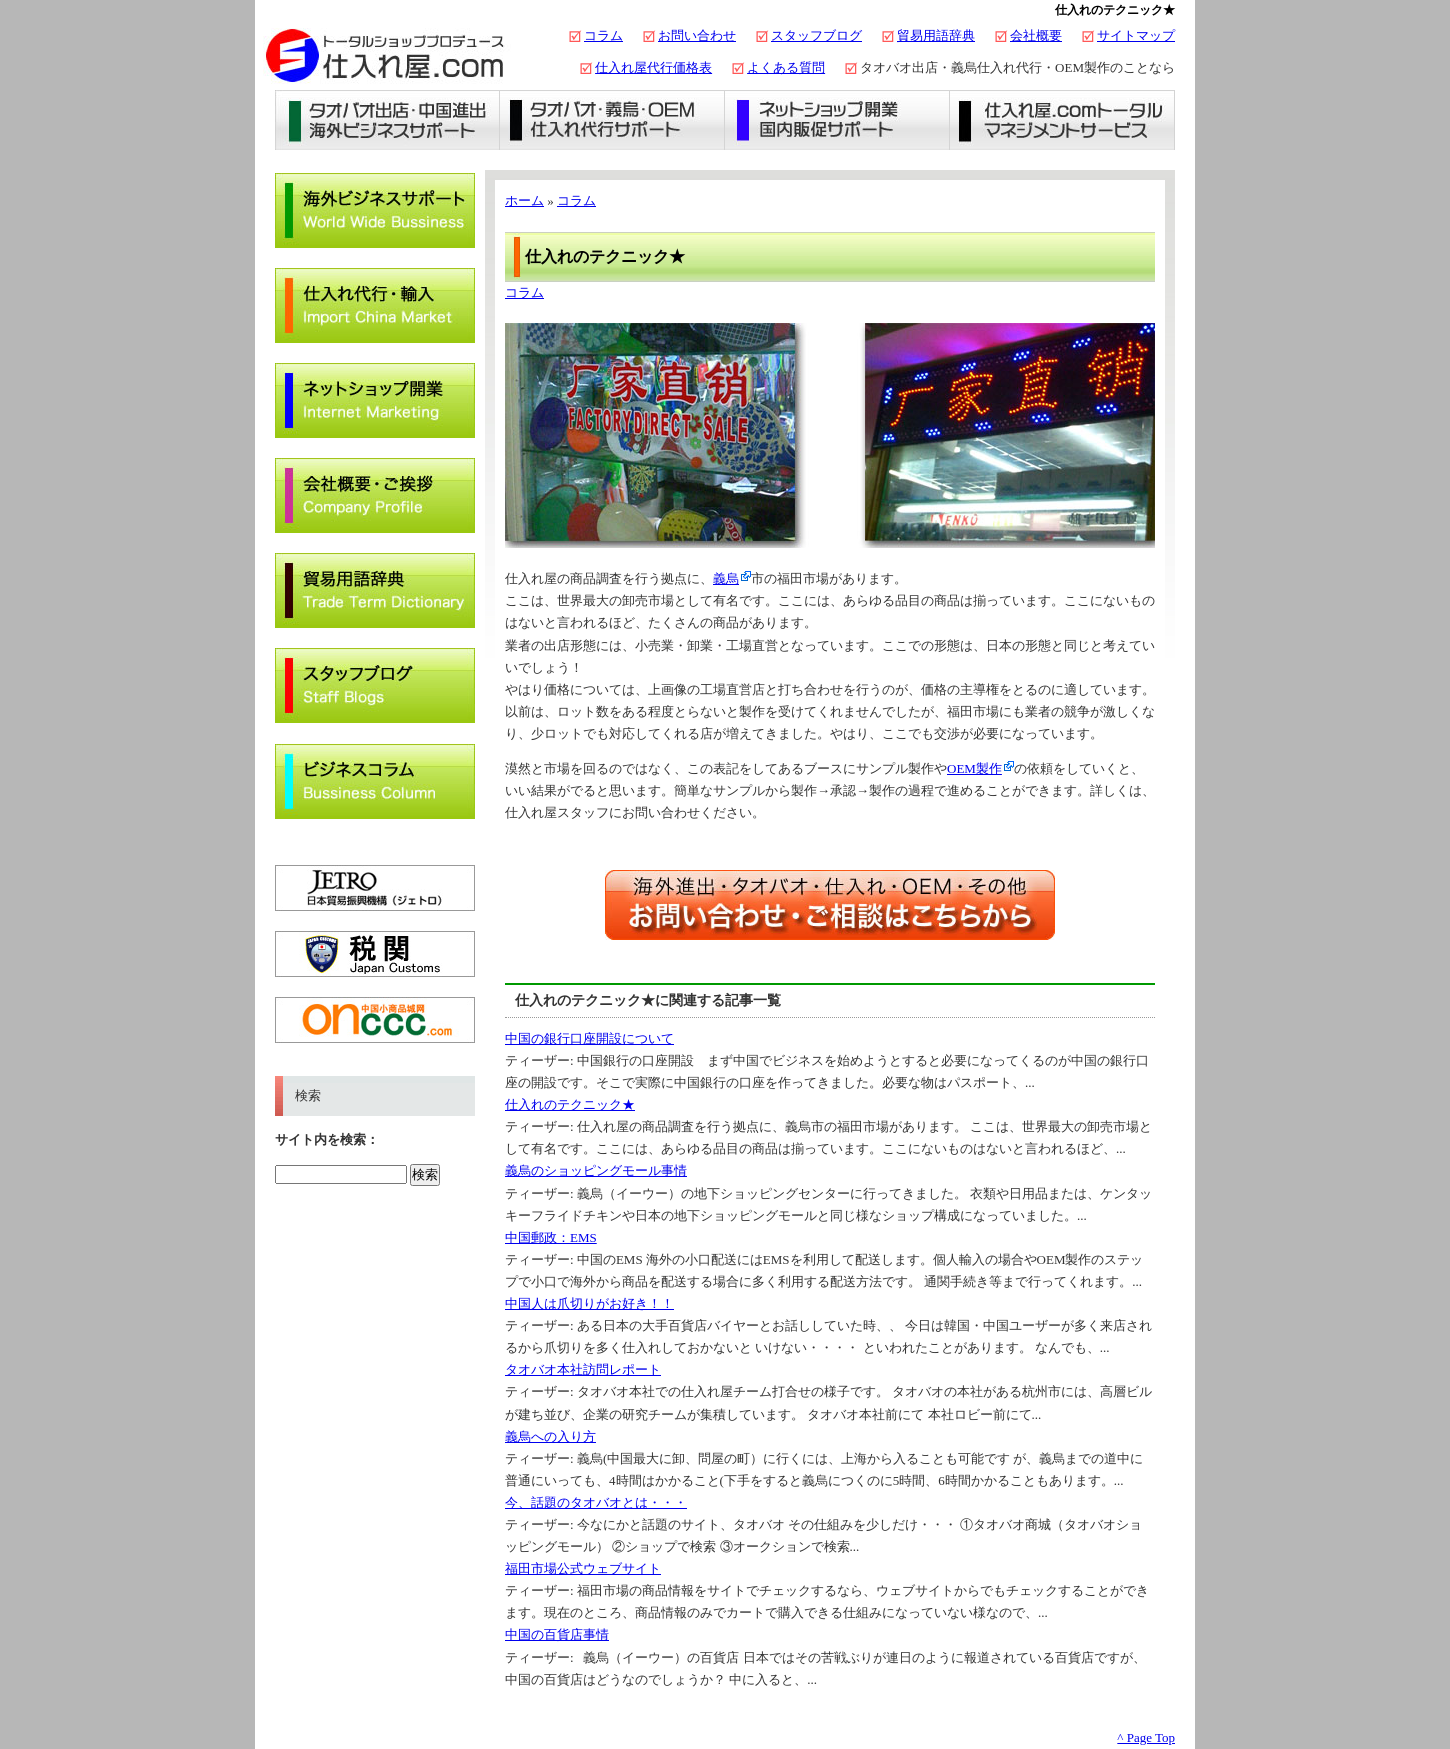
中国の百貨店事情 (557, 1634)
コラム (603, 35)
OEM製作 (974, 768)
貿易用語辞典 (936, 35)
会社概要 (1036, 35)
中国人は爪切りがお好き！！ (589, 1303)
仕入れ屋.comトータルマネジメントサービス (1062, 120)
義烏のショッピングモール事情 (596, 1170)
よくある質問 (786, 67)
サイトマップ (1136, 35)
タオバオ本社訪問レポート (583, 1369)
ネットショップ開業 (837, 120)
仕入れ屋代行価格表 (653, 67)
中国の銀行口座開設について (589, 1038)
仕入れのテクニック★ (570, 1104)
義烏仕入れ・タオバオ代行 (612, 120)
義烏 (726, 578)
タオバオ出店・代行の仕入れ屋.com (385, 55)
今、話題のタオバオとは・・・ (596, 1502)
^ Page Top (1146, 1737)
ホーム (524, 200)
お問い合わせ (697, 35)
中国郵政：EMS (551, 1237)
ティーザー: (541, 1060)
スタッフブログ (816, 35)
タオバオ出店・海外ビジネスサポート (387, 120)
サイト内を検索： (327, 1139)
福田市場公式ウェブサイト (583, 1568)
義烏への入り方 (550, 1436)
